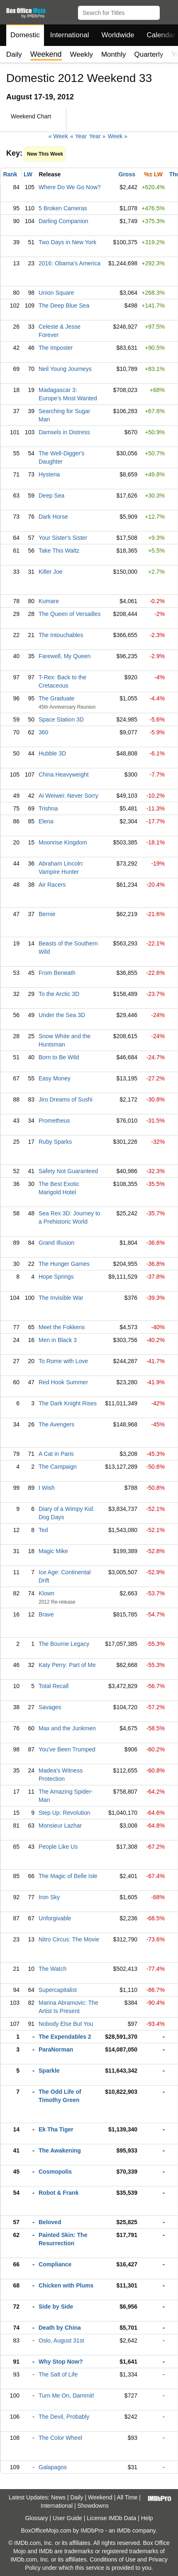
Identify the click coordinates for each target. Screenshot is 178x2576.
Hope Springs (56, 1276)
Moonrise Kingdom (63, 842)
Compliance (55, 2264)
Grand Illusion (56, 1242)
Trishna (48, 808)
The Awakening (60, 2150)
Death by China (60, 2327)
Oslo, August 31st (61, 2340)
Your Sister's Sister (63, 537)
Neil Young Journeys (65, 369)
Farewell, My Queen (64, 656)
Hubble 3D (52, 753)
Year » (97, 136)
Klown (46, 1593)
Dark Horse (53, 516)
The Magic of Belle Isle (68, 1876)
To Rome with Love (63, 1361)
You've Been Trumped (67, 1749)
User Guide (67, 2518)
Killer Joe (51, 571)
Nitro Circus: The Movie (69, 1939)
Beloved (50, 2222)
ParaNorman (56, 2049)
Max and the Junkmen (67, 1728)
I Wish (47, 1487)
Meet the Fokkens (62, 1327)
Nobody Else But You (66, 2023)
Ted (43, 1530)
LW (28, 174)
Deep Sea (51, 495)
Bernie (47, 914)
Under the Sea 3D (62, 1015)
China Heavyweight (64, 774)
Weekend (100, 2497)
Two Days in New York (67, 242)
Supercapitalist (58, 1990)
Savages (50, 1707)
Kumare (49, 601)
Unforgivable (55, 1918)
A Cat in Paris (56, 1453)
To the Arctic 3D (59, 994)
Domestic (25, 35)
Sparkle (49, 2070)
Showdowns (93, 2505)
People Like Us (58, 1846)
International (69, 35)
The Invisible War (61, 1297)
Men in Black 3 (58, 1340)
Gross (127, 174)
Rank (10, 174)
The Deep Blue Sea (64, 305)
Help (147, 2518)
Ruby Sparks (55, 1141)
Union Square (56, 292)
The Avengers (56, 1424)
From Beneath (57, 972)
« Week (58, 136)
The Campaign (58, 1466)
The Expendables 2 (65, 2036)
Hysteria (49, 474)
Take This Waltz (59, 550)
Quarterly (148, 54)
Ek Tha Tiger (56, 2129)
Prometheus (54, 1120)
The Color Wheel (60, 2437)
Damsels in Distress (64, 432)
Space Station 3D (61, 719)
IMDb (123, 2530)
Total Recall (53, 1686)
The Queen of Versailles (69, 614)
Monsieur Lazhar (60, 1825)
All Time (127, 2497)
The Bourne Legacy (64, 1643)
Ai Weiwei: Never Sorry (68, 795)
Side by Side (56, 2306)
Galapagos (53, 2467)
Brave (46, 1614)
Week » (117, 136)
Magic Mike (53, 1551)
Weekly (81, 54)
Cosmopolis (55, 2171)
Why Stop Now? (61, 2361)
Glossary (36, 2518)
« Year (78, 136)
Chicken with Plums (66, 2285)
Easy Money (55, 1078)
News (58, 2497)
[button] (168, 11)
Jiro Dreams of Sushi (66, 1099)
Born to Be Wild (59, 1057)
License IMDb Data (111, 2518)
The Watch (52, 1968)
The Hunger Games (64, 1263)
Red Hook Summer (63, 1382)
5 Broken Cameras (63, 208)
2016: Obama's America (69, 263)
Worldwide (117, 35)
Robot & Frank (58, 2192)
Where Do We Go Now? (70, 187)
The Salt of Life (58, 2374)
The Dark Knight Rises (68, 1403)
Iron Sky (49, 1897)
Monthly (113, 54)
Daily (14, 54)
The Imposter (56, 347)
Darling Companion (63, 221)
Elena (46, 821)
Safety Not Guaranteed (68, 1171)
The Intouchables (61, 635)
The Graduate (56, 698)
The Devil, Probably (64, 2416)
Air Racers (52, 884)
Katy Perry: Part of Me (67, 1665)
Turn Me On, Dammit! (66, 2395)
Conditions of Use (113, 2559)
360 (43, 732)
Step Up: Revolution (64, 1812)
